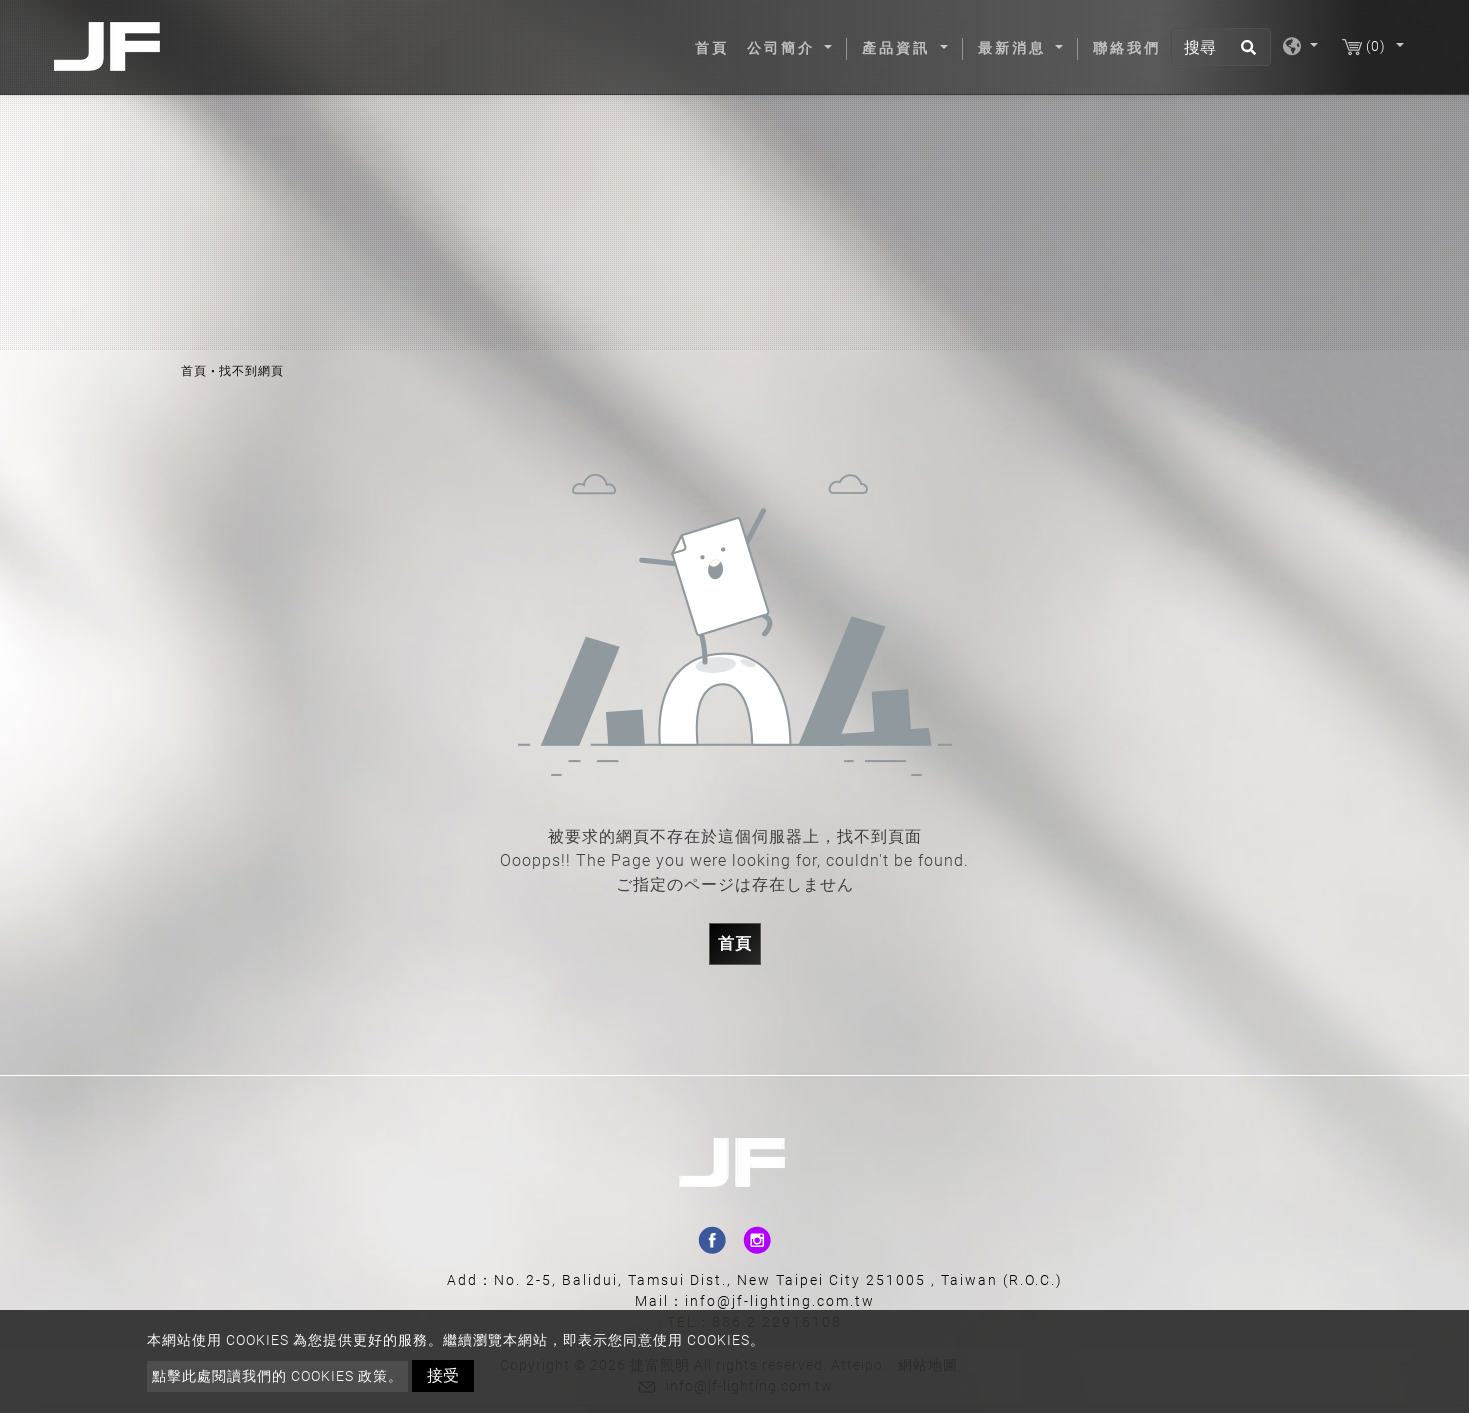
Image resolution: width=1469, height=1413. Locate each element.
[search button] (1245, 54)
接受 (443, 1375)
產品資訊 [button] (899, 48)
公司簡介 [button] (784, 48)
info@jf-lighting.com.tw (780, 1301)
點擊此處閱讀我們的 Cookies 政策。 (277, 1376)
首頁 (716, 47)
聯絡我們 (1127, 48)
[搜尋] (1221, 47)
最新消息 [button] (1015, 48)
